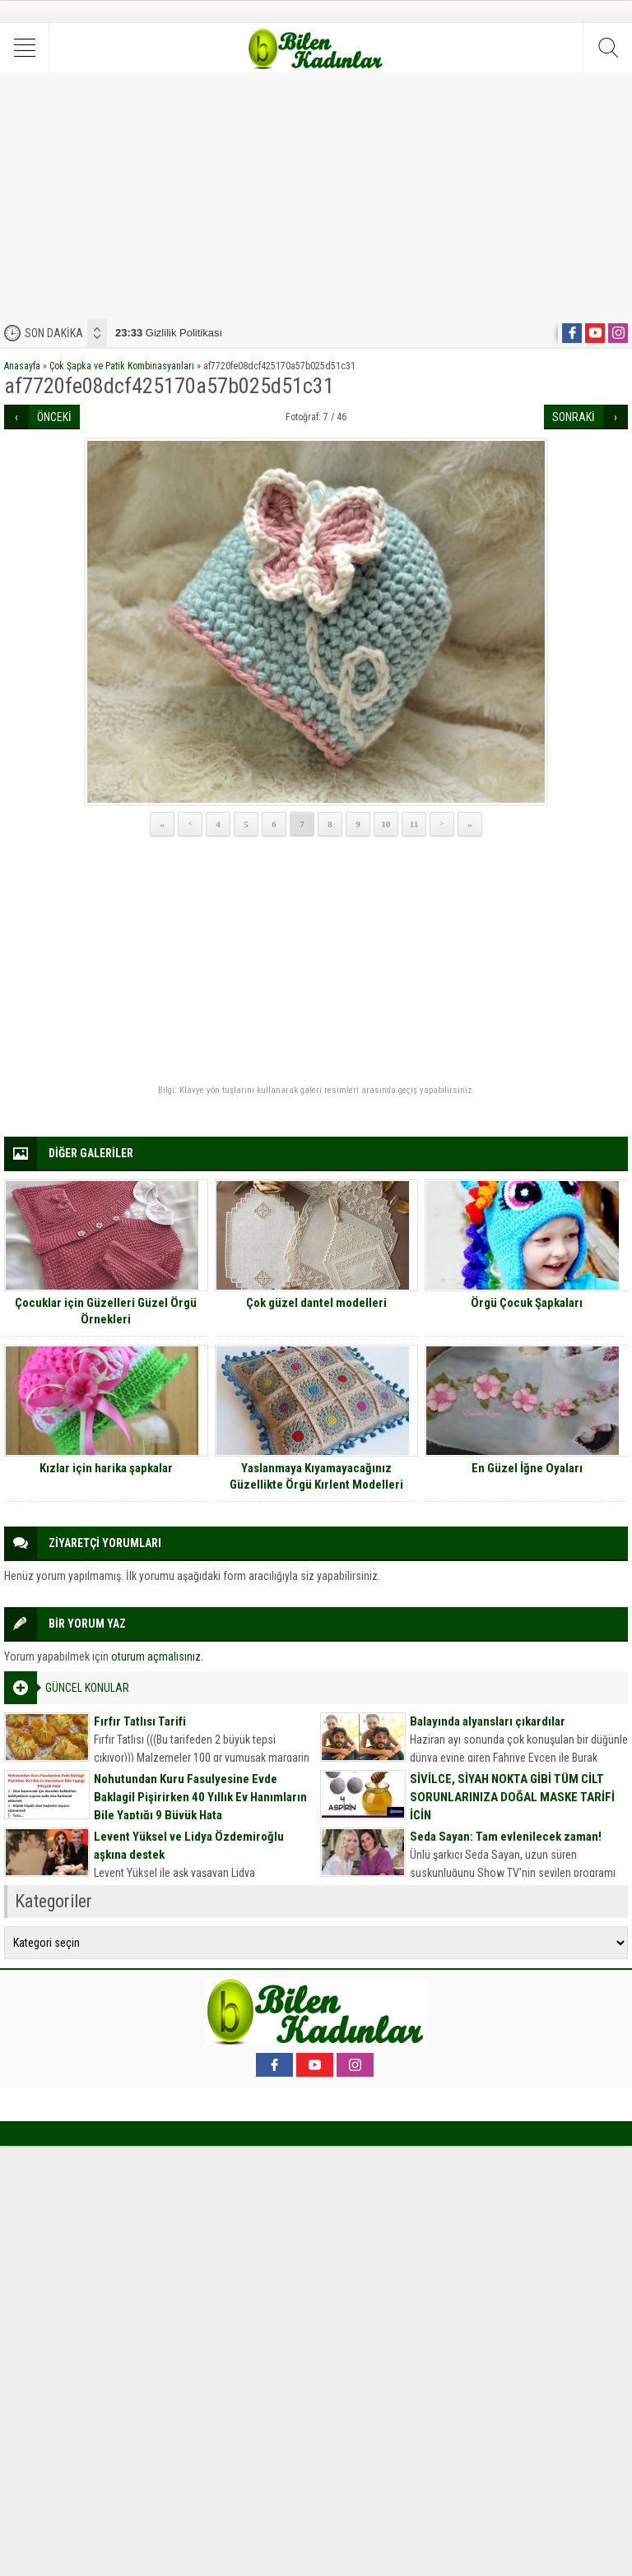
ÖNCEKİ (54, 417)
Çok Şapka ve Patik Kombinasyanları (121, 366)
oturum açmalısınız (156, 1656)
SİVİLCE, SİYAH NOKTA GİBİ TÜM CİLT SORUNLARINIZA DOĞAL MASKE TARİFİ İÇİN (512, 1797)
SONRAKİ (573, 417)
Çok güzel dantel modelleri (316, 1302)
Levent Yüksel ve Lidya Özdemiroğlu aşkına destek (189, 1845)
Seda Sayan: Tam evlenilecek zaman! (506, 1836)
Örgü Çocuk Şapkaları (527, 1302)
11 (414, 824)
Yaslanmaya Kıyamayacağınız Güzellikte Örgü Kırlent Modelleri (316, 1476)
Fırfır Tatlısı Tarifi (140, 1721)
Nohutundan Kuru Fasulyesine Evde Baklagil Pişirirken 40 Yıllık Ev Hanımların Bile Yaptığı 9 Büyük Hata (200, 1797)
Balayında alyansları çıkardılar (487, 1721)
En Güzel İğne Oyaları (527, 1468)
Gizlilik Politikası (168, 333)
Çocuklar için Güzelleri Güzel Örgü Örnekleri (106, 1311)
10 (386, 824)
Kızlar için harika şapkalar (106, 1468)
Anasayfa (22, 366)
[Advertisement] (316, 196)
